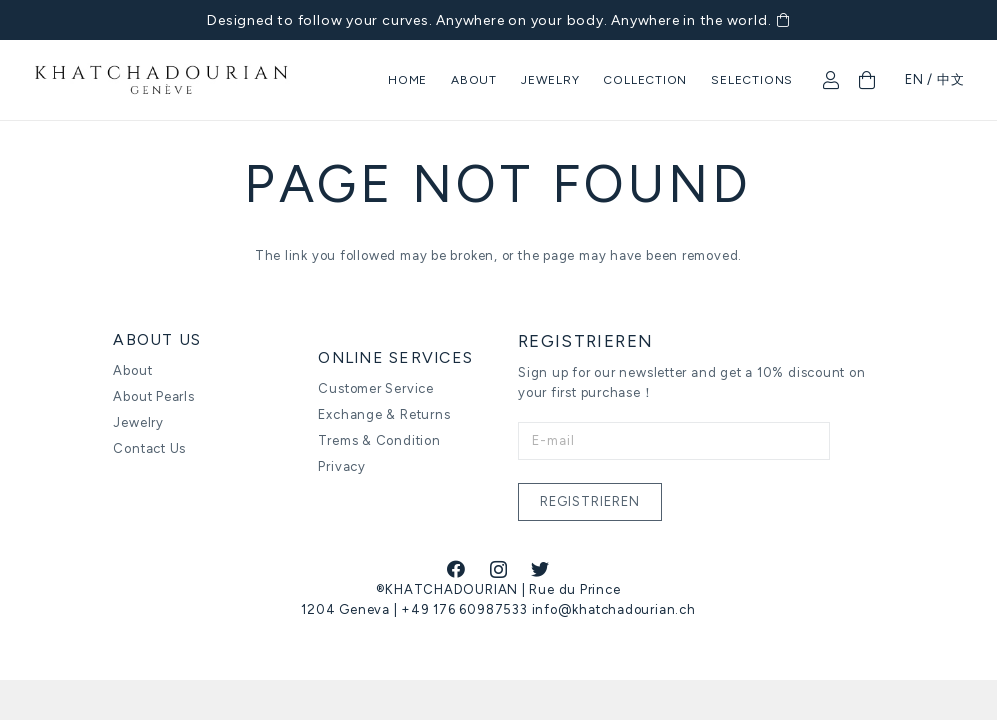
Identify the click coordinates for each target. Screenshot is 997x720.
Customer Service (375, 388)
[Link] (162, 80)
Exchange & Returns (384, 414)
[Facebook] (456, 569)
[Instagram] (499, 570)
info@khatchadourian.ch (614, 609)
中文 (951, 79)
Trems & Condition (379, 440)
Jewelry (138, 422)
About (132, 370)
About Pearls (153, 396)
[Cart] (867, 80)
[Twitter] (540, 569)
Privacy (341, 466)
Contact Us (149, 448)
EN (914, 79)
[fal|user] (835, 80)
